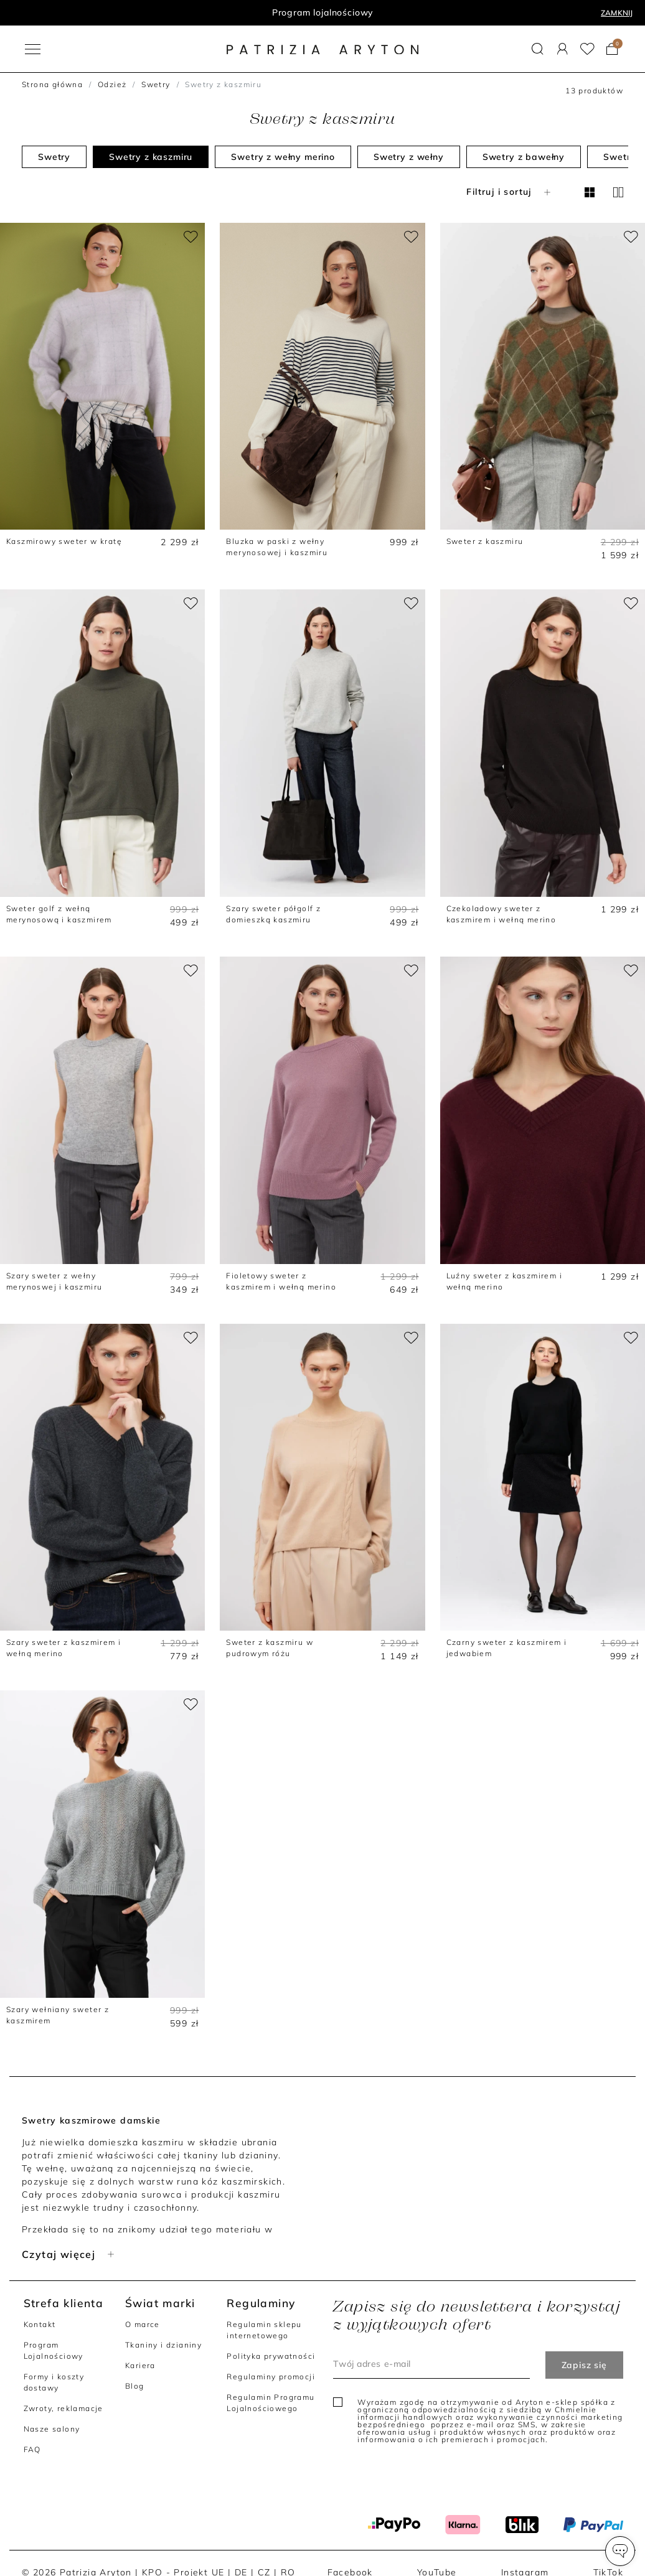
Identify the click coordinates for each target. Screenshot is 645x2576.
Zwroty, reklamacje (63, 2408)
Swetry (155, 84)
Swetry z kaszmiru (150, 156)
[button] (620, 2551)
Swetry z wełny (409, 156)
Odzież (112, 84)
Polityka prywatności (271, 2356)
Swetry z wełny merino (283, 156)
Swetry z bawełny (524, 156)
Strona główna (52, 84)
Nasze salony (52, 2428)
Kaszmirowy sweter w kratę (64, 541)
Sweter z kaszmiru (485, 541)
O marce (142, 2324)
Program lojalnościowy (323, 12)
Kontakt (40, 2324)
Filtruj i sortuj (509, 191)
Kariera (140, 2365)
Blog (134, 2386)
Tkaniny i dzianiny (163, 2344)
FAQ (32, 2449)
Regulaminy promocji (271, 2376)
